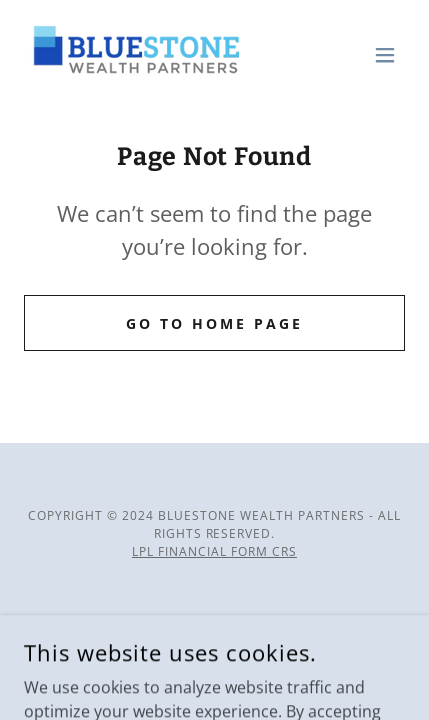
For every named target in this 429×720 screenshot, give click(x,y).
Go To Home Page (214, 323)
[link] (133, 55)
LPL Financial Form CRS (214, 551)
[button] (385, 55)
